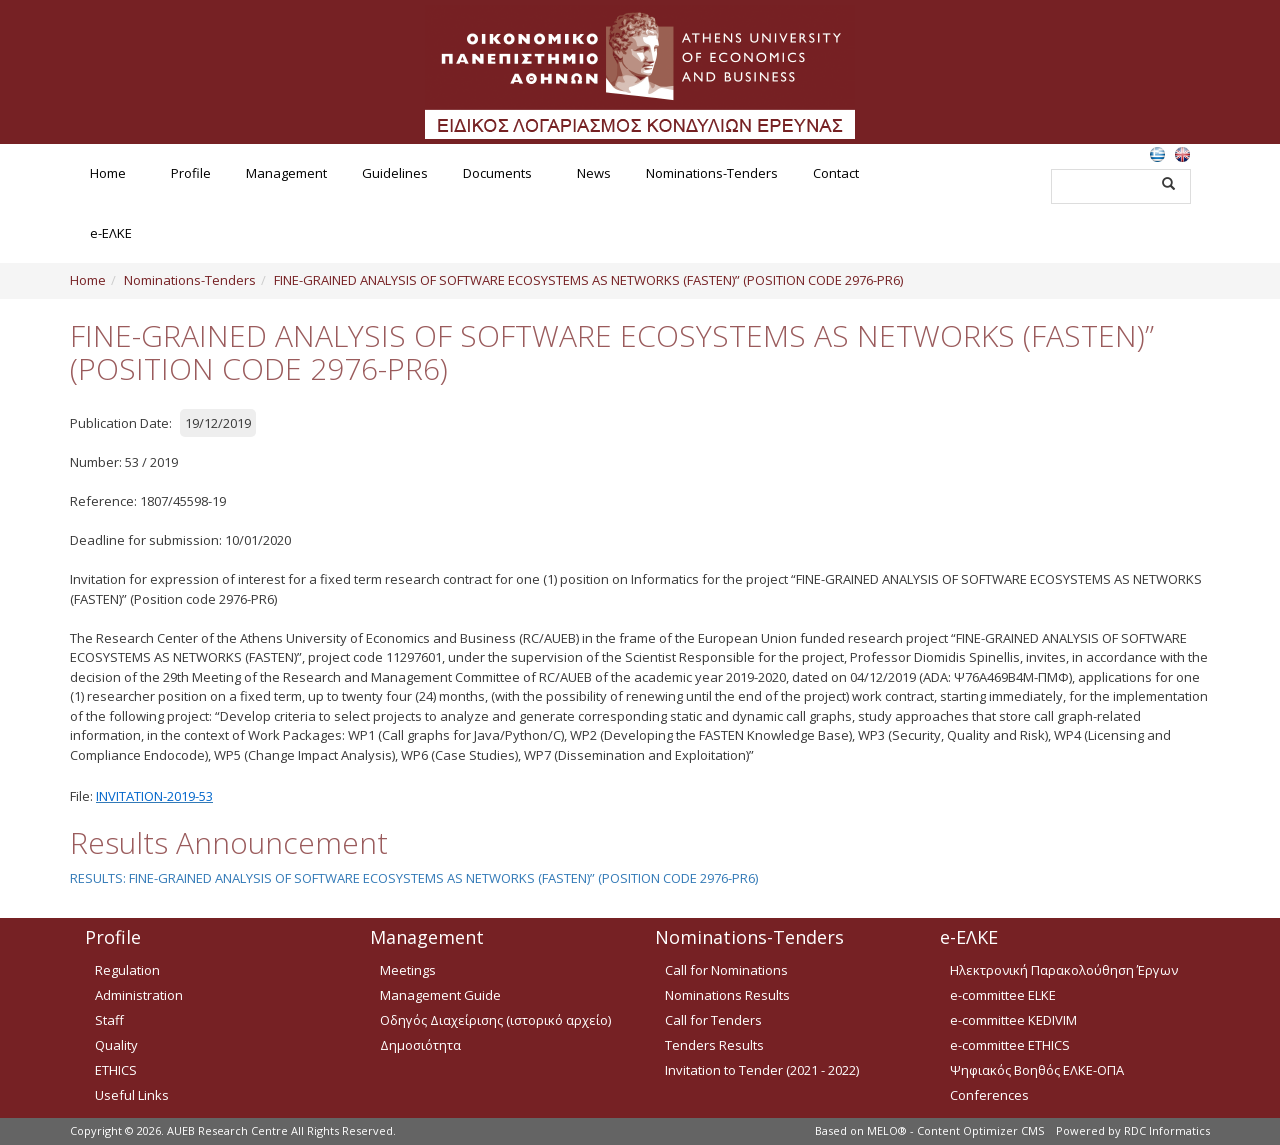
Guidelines (395, 173)
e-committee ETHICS (1010, 1045)
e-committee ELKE (1003, 995)
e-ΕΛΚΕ (111, 233)
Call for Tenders (713, 1020)
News (594, 173)
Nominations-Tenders (712, 173)
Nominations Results (727, 995)
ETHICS (116, 1070)
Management (286, 173)
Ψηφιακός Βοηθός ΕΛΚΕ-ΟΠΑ (1037, 1070)
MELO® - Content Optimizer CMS (955, 1130)
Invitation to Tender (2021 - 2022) (762, 1070)
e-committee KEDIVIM (1013, 1020)
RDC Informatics (1167, 1130)
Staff (109, 1020)
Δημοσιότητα (420, 1045)
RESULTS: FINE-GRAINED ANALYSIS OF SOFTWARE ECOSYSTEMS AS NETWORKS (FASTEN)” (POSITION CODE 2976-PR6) (414, 878)
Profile (191, 173)
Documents (497, 173)
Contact (836, 173)
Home (108, 173)
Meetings (408, 970)
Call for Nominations (726, 970)
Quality (116, 1045)
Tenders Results (714, 1045)
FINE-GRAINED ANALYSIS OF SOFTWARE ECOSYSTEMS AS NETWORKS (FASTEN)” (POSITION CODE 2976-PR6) (588, 280)
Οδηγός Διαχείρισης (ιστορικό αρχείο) (495, 1020)
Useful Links (132, 1095)
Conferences (989, 1095)
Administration (139, 995)
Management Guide (440, 995)
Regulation (127, 970)
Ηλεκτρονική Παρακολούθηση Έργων (1064, 970)
